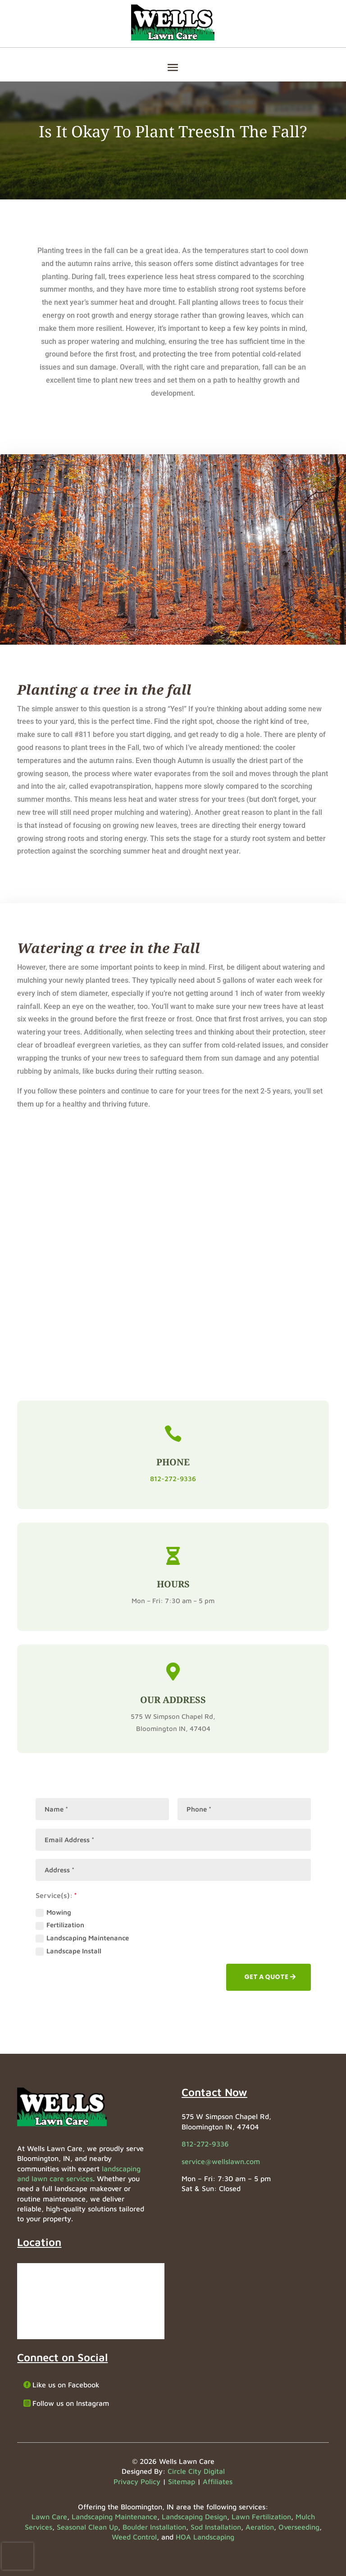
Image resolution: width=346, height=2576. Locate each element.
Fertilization (60, 1925)
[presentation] (17, 2556)
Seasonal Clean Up (87, 2527)
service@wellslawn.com (221, 2161)
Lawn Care (49, 2517)
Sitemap (181, 2481)
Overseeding (298, 2527)
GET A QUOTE (266, 1976)
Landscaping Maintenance (82, 1938)
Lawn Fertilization (261, 2517)
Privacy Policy (137, 2481)
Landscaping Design (194, 2517)
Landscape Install (68, 1951)
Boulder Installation (154, 2527)
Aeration (260, 2527)
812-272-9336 (173, 1478)
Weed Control (134, 2537)
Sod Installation (216, 2527)
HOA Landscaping (205, 2537)
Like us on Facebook (66, 2385)
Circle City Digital (196, 2471)
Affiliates (217, 2481)
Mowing (53, 1912)
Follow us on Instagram (70, 2403)
